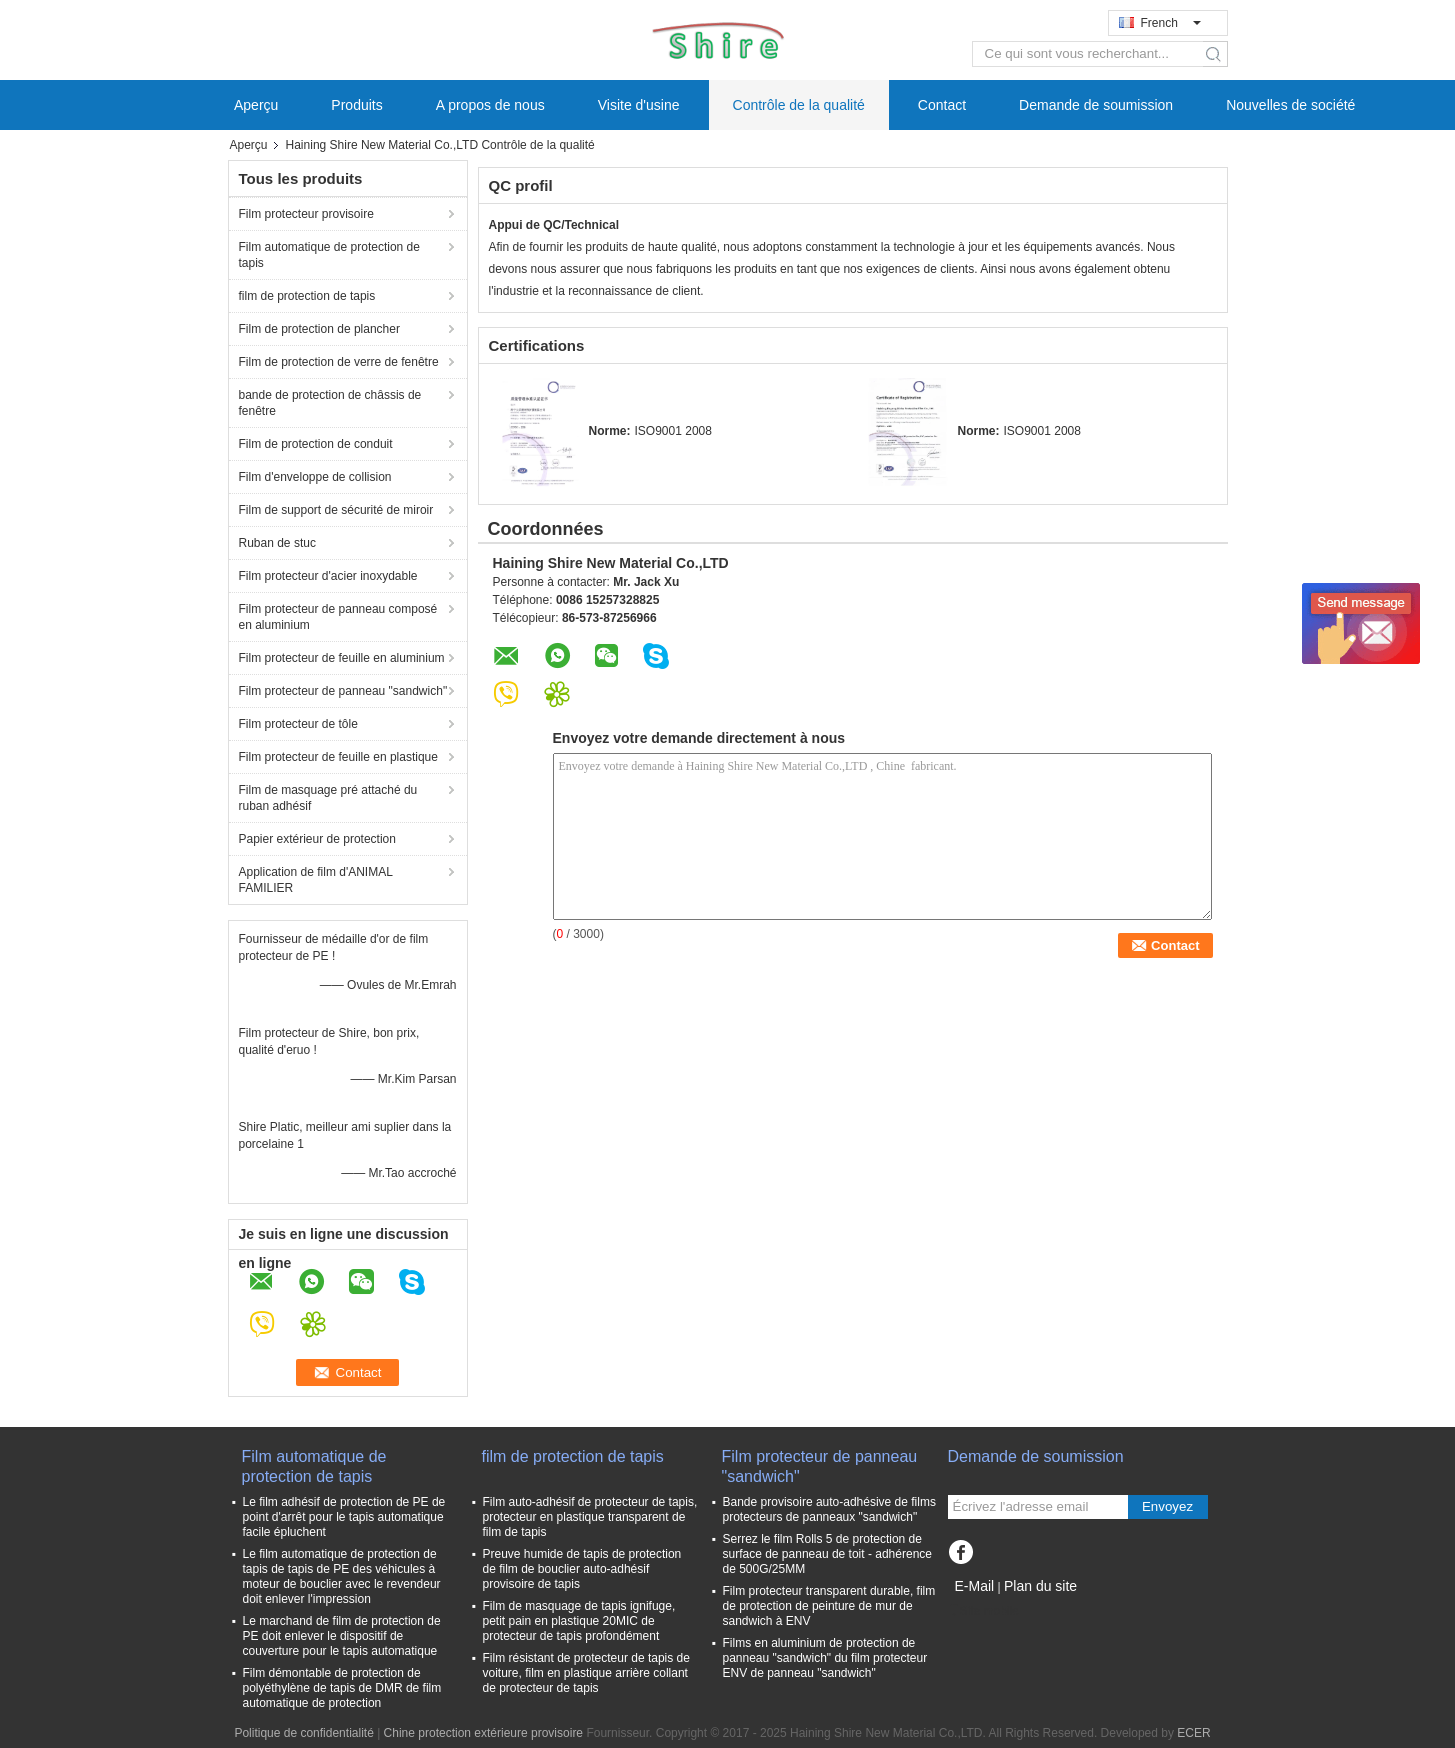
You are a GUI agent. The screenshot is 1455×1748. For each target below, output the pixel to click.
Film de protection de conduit (316, 444)
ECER (1193, 1733)
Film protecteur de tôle (300, 724)
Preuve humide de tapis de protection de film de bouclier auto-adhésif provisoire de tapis (582, 1569)
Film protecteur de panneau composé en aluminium (338, 617)
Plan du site (1040, 1586)
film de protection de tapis (307, 296)
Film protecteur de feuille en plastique (338, 757)
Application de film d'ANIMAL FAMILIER (316, 880)
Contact (942, 105)
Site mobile (983, 1611)
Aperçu (256, 105)
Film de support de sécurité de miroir (336, 510)
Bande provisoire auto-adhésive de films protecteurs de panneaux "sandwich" (829, 1509)
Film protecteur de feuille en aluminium (342, 658)
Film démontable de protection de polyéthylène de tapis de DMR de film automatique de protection (342, 1688)
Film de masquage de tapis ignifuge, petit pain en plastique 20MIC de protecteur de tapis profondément (579, 1621)
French (1171, 23)
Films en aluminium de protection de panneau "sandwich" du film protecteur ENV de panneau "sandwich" (825, 1658)
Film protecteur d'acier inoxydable (328, 576)
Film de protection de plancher (319, 329)
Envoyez (1167, 1506)
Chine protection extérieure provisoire (483, 1733)
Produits (356, 105)
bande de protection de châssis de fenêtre (330, 403)
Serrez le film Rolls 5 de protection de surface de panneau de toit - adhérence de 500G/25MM (827, 1554)
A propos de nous (490, 105)
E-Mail (975, 1586)
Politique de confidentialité (303, 1733)
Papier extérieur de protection (317, 839)
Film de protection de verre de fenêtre (339, 362)
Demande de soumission (1096, 105)
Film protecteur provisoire (306, 214)
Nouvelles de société (1290, 105)
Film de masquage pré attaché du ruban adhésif (328, 798)
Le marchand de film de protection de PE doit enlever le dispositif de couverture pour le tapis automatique (342, 1636)
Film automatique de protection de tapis (329, 255)
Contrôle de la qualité (799, 105)
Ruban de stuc (277, 543)
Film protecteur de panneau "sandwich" (343, 691)
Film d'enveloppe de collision (315, 477)
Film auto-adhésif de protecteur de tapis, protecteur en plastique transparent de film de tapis (590, 1517)
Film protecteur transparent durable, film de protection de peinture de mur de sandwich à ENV (829, 1606)
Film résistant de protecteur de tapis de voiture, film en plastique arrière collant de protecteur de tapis (586, 1673)
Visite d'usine (639, 105)
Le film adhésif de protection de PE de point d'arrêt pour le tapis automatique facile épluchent (344, 1517)
